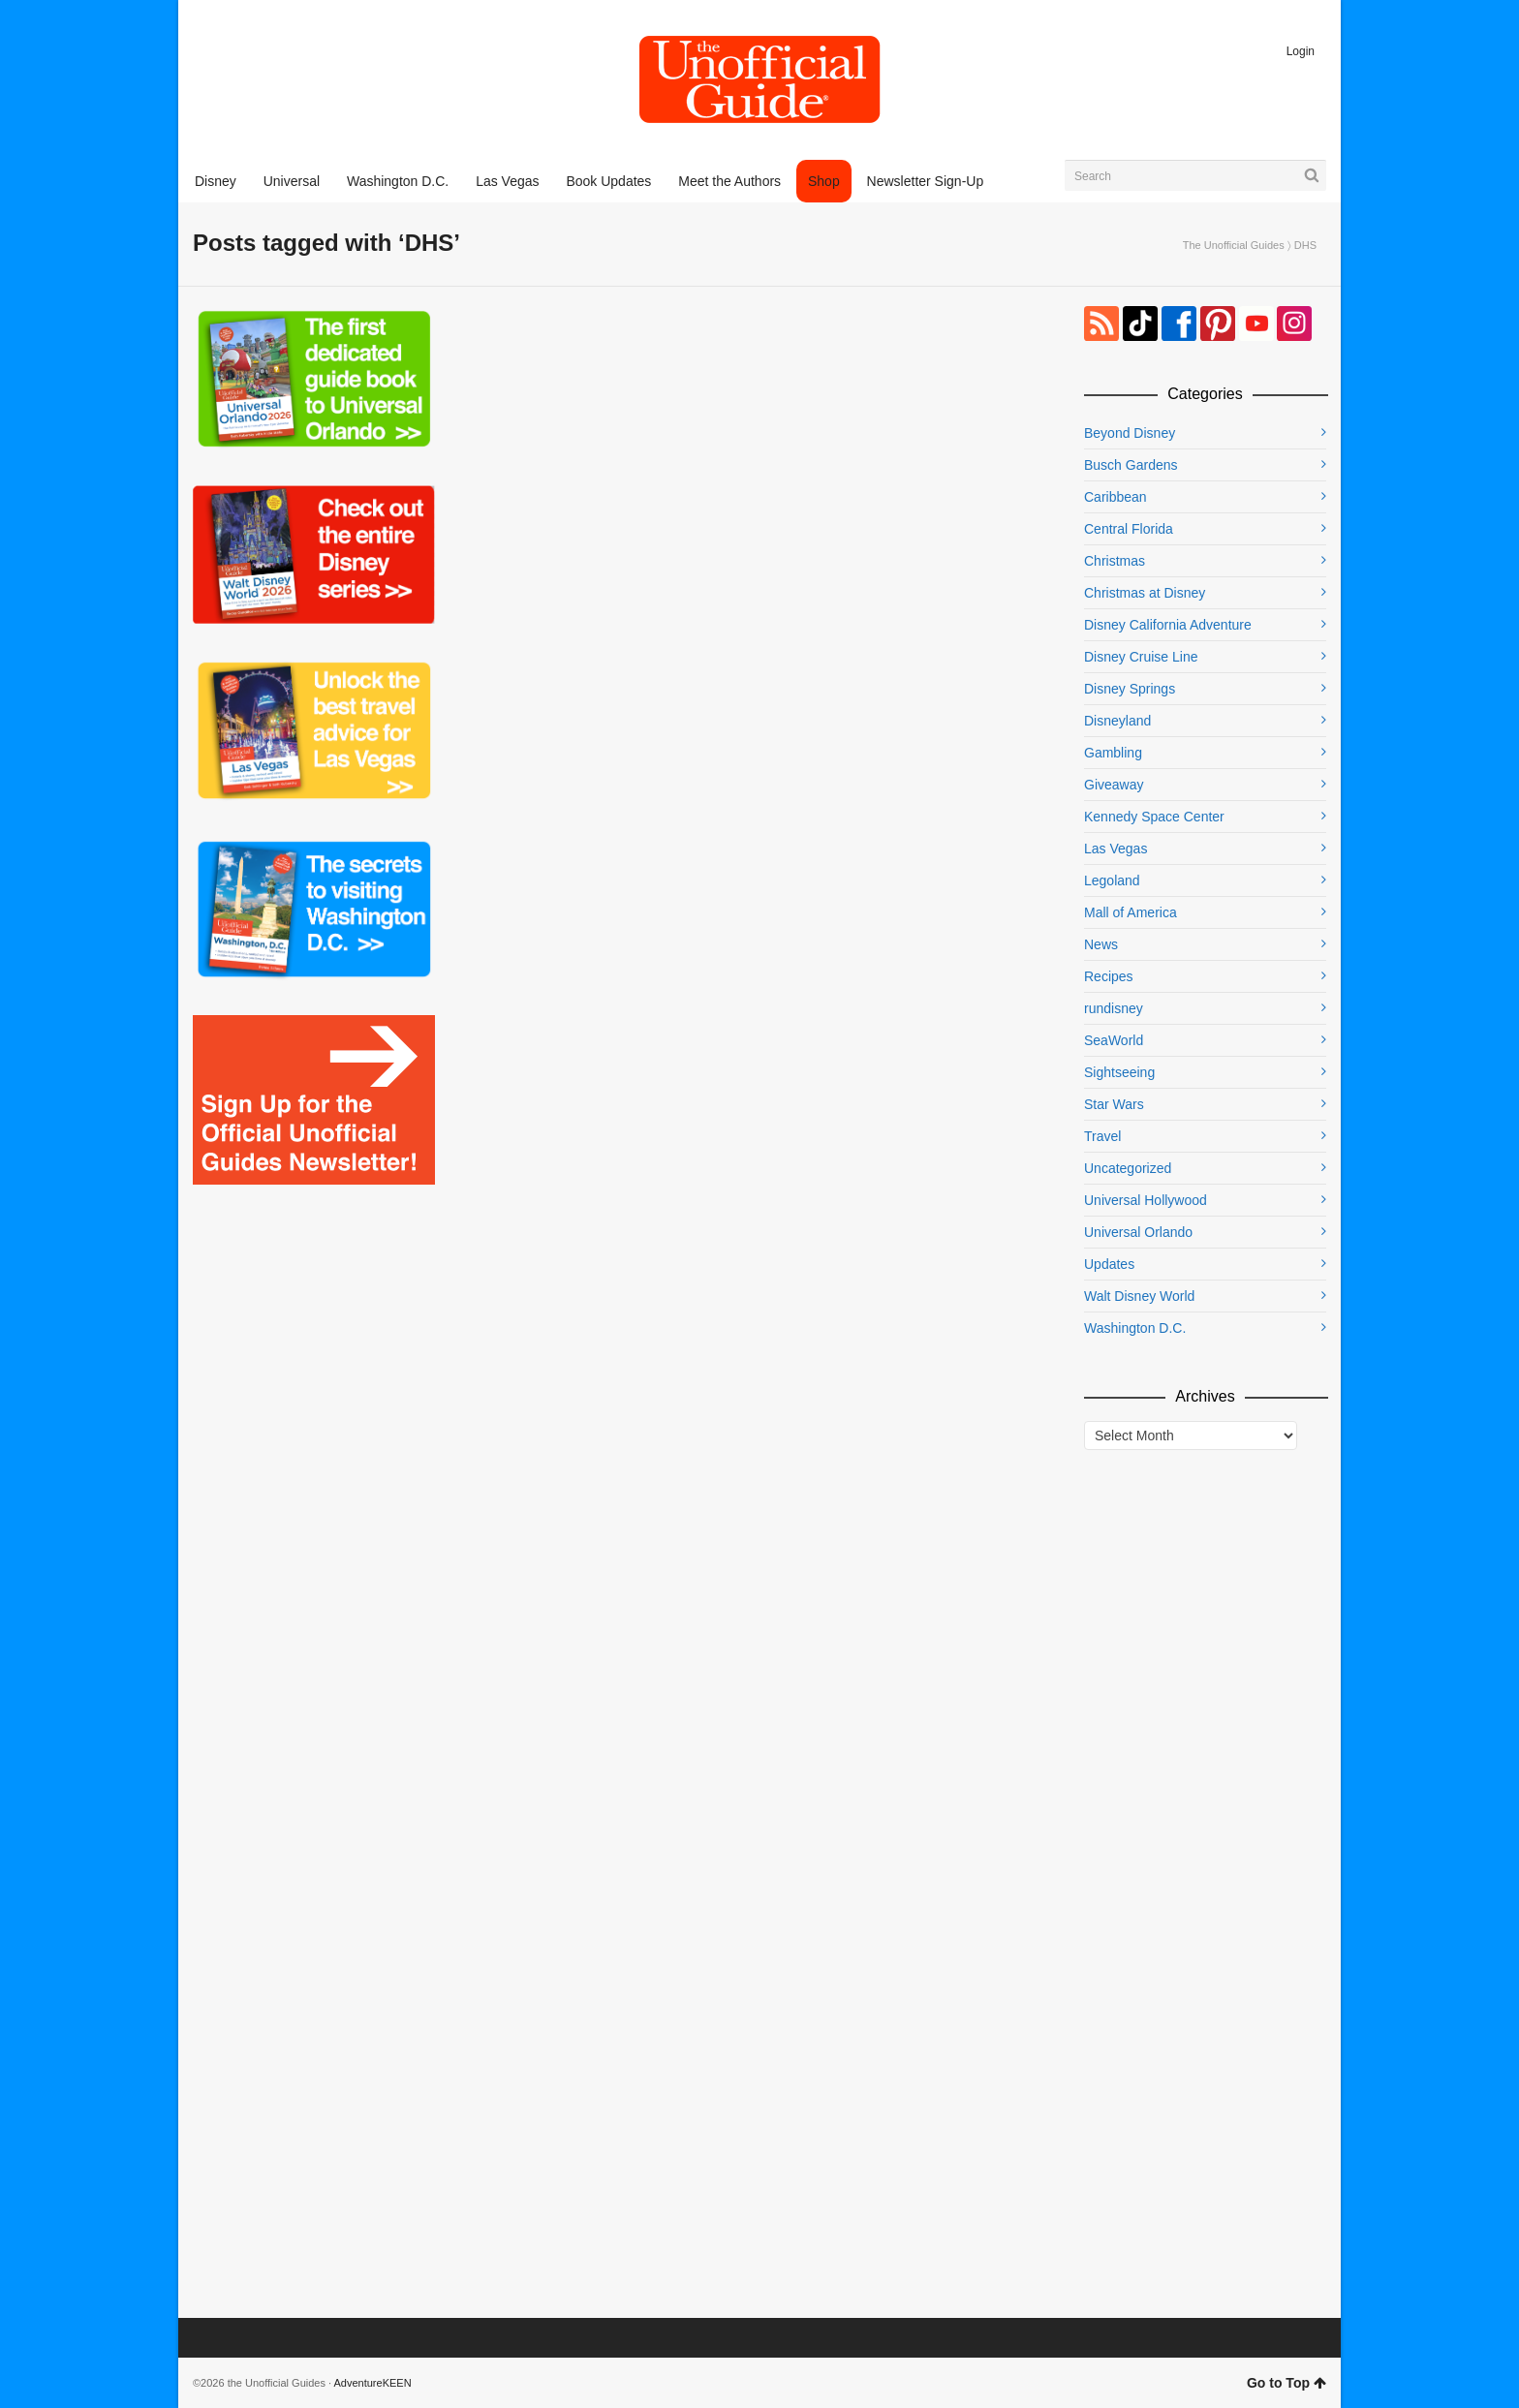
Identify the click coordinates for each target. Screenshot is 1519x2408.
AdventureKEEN (373, 2383)
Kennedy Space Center (1154, 816)
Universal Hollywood (1145, 1200)
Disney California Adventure (1168, 625)
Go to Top (1286, 2383)
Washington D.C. (1135, 1328)
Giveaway (1113, 784)
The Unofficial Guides (1234, 245)
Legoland (1112, 880)
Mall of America (1130, 912)
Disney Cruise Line (1141, 656)
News (1101, 944)
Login (1300, 51)
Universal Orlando (1138, 1232)
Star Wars (1114, 1104)
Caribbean (1115, 497)
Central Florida (1128, 529)
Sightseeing (1119, 1072)
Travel (1102, 1136)
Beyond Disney (1129, 433)
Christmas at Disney (1144, 593)
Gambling (1113, 752)
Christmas (1114, 561)
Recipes (1108, 976)
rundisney (1113, 1008)
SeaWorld (1113, 1040)
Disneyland (1117, 720)
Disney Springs (1129, 688)
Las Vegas (1115, 848)
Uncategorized (1127, 1168)
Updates (1109, 1264)
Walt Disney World (1139, 1296)
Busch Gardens (1131, 465)
